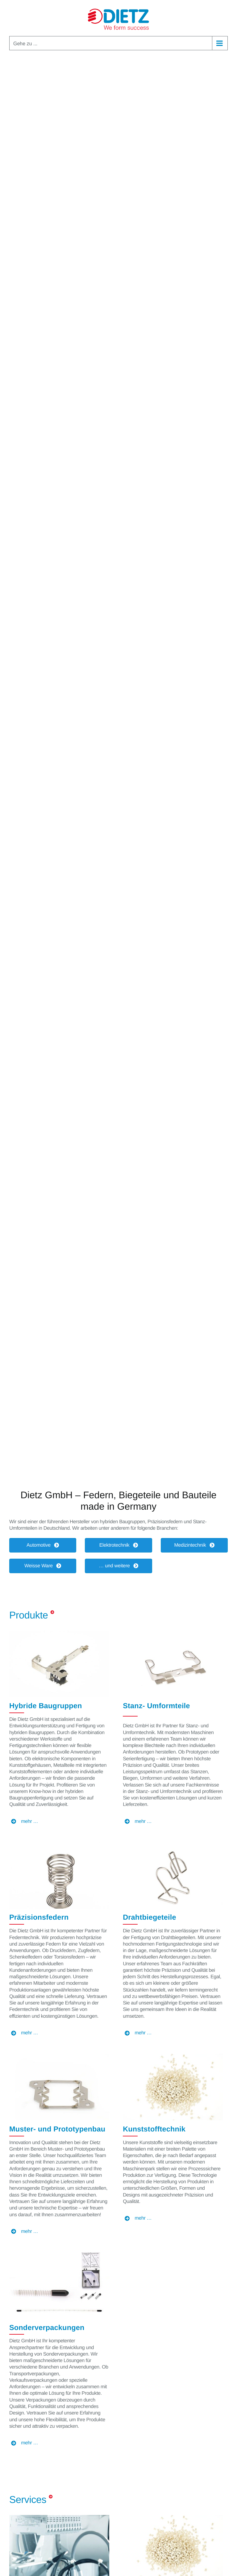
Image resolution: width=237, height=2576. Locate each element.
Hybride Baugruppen (45, 1706)
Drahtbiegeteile (149, 1917)
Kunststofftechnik (154, 2129)
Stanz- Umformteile (156, 1706)
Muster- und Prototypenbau (57, 2129)
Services (27, 2499)
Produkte (28, 1615)
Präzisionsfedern (39, 1917)
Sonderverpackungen (47, 2328)
